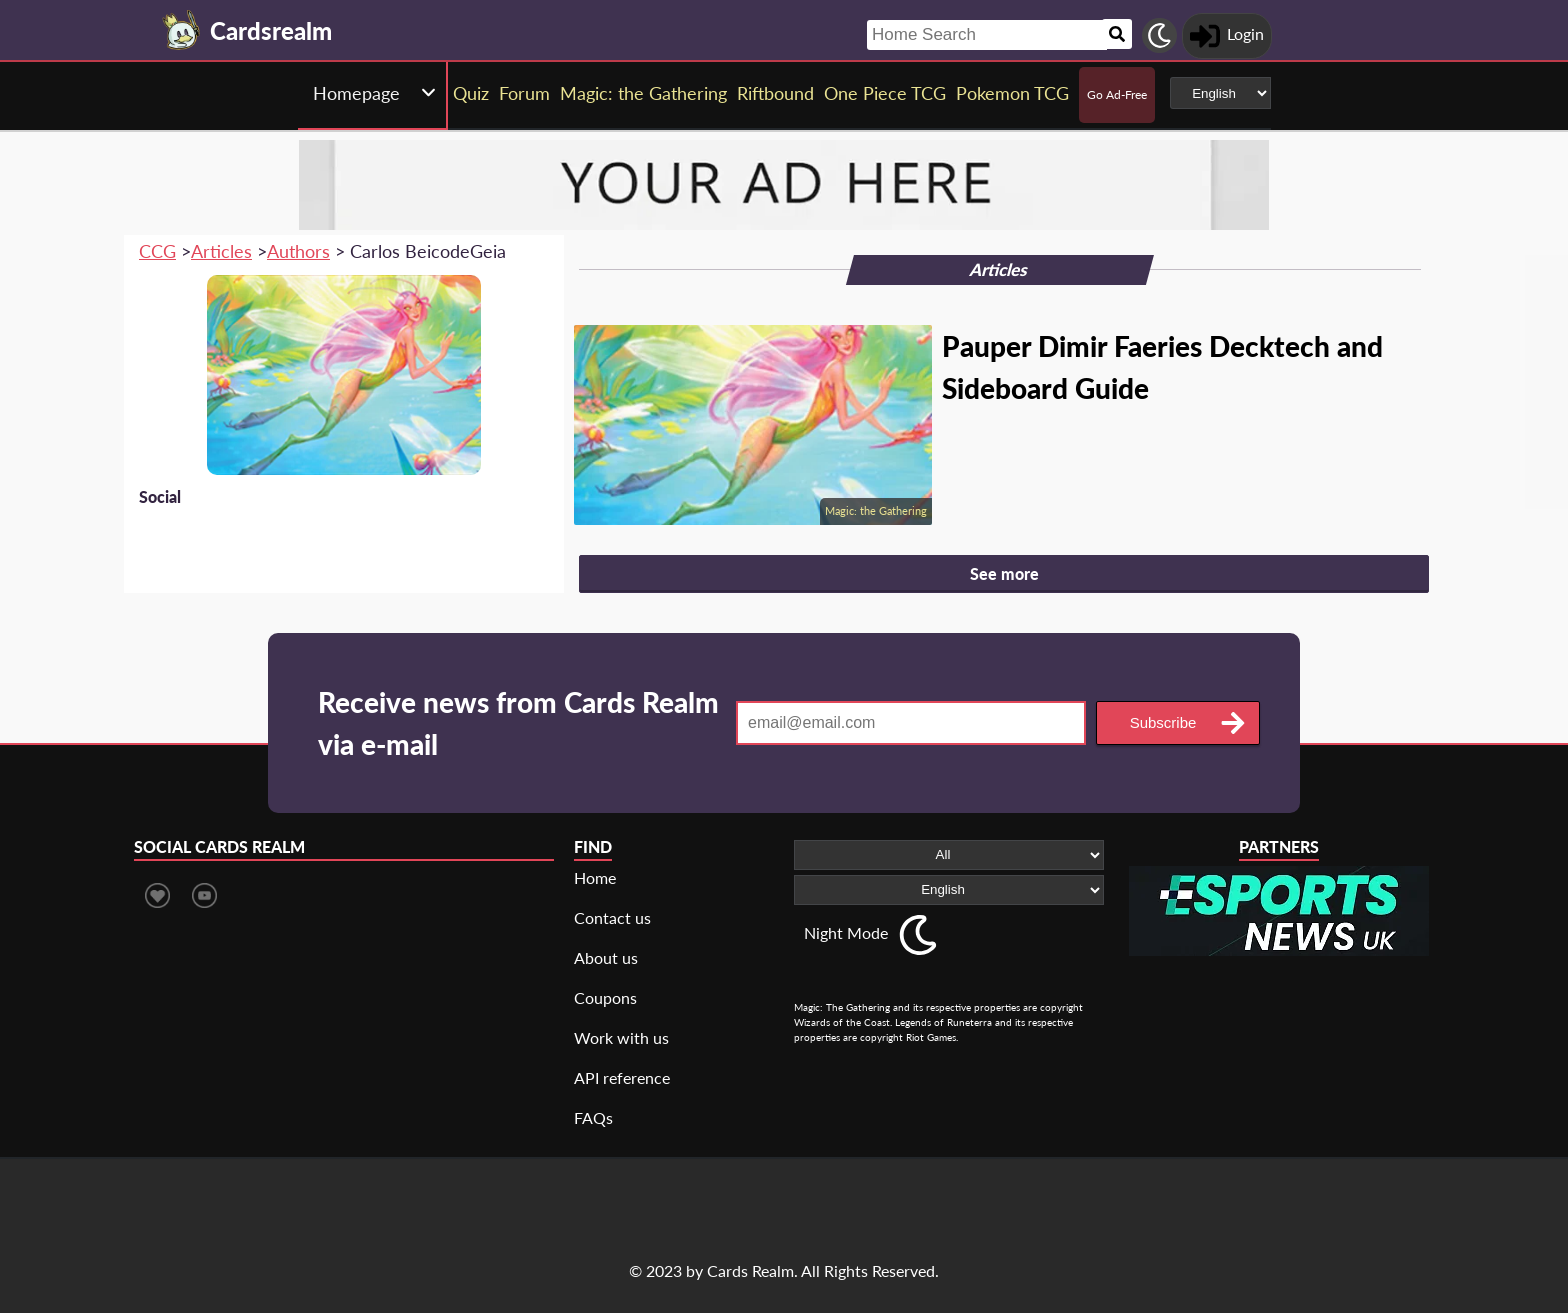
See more (1004, 573)
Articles (221, 251)
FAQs (593, 1117)
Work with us (621, 1037)
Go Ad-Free (1117, 94)
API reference (622, 1077)
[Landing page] (182, 30)
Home (595, 877)
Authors (298, 251)
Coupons (605, 997)
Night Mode (846, 932)
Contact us (612, 917)
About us (606, 957)
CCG (157, 251)
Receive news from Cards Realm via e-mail (518, 723)
